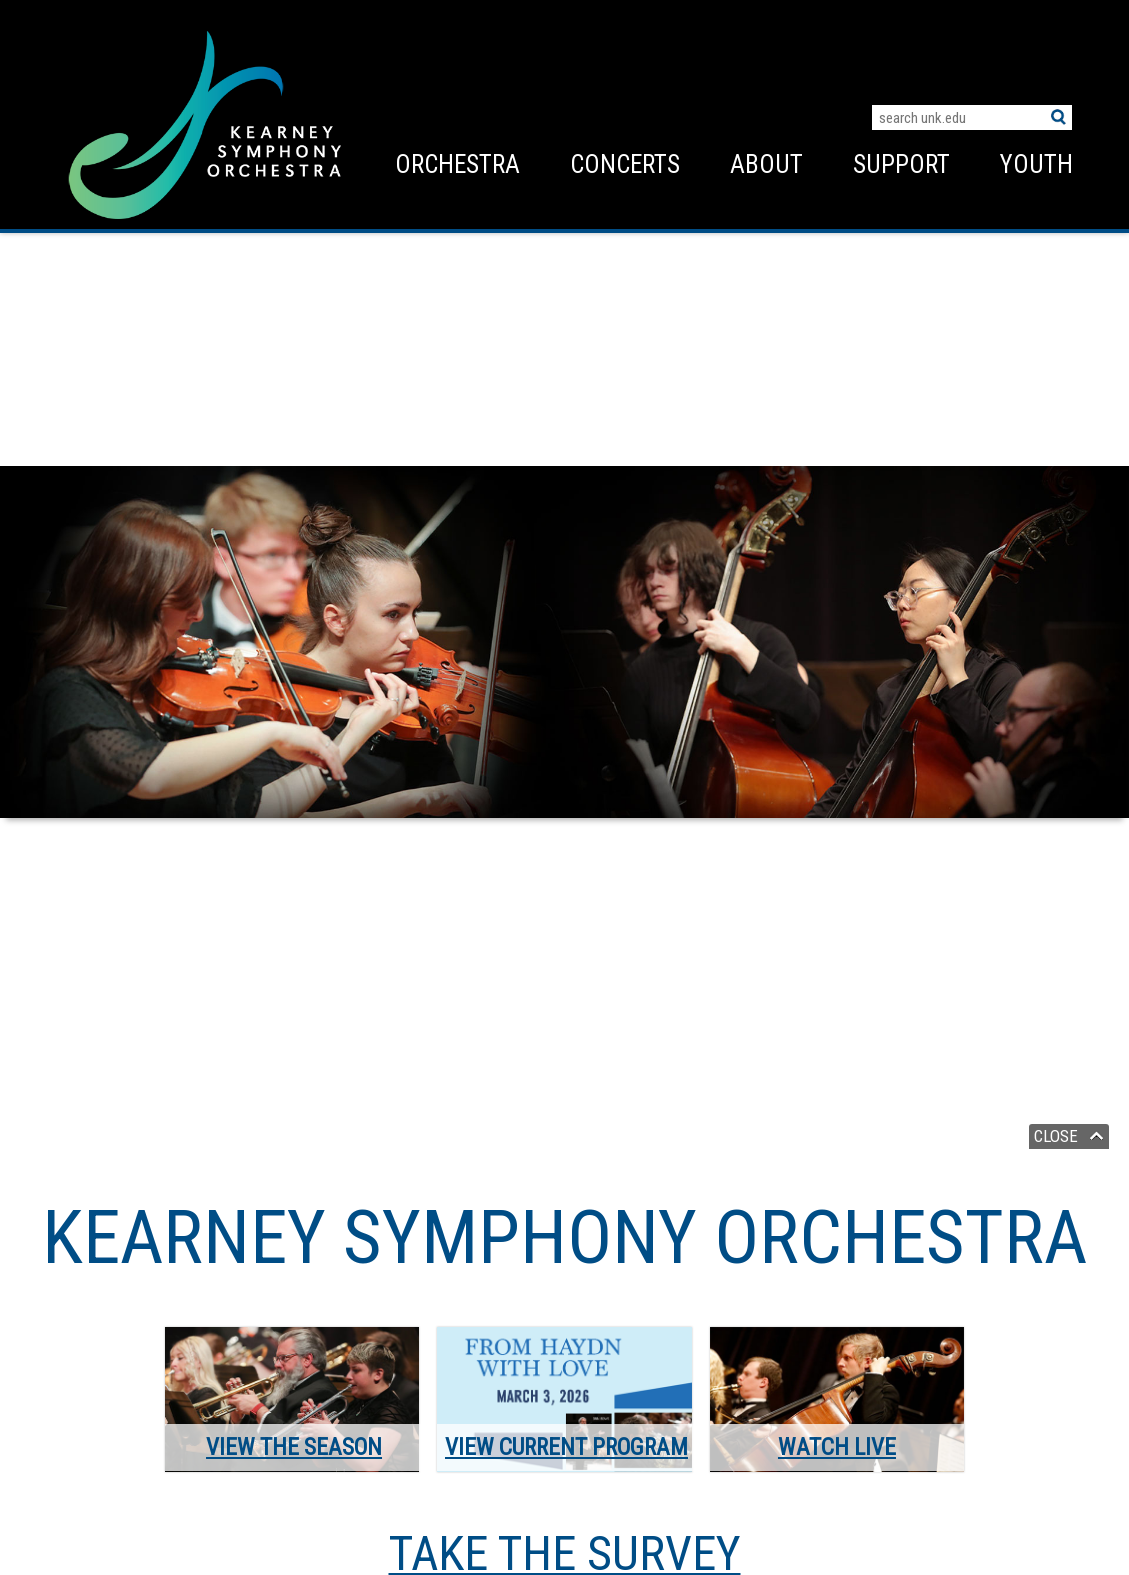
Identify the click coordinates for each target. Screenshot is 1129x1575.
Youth (1036, 164)
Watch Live (837, 1447)
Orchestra (457, 164)
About (766, 164)
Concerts (625, 164)
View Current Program (566, 1447)
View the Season (294, 1447)
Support (901, 164)
